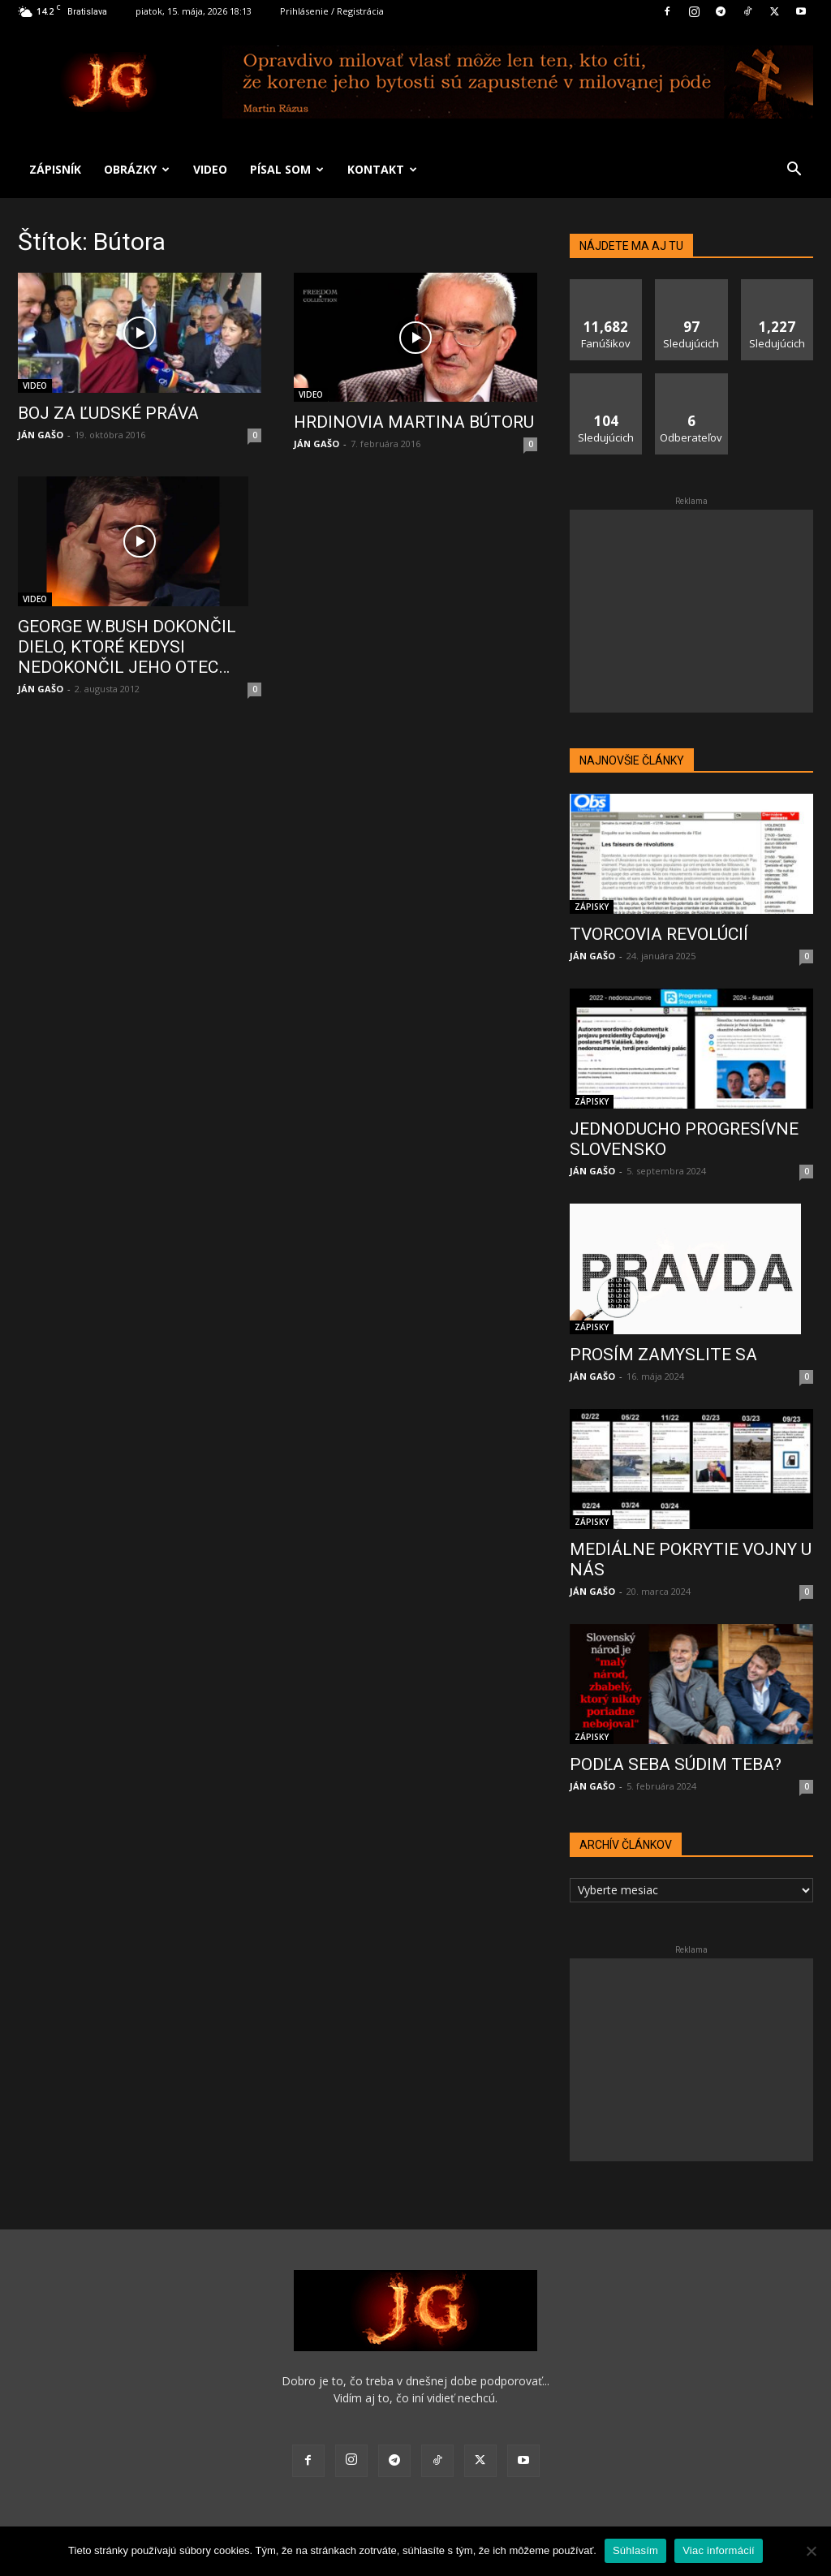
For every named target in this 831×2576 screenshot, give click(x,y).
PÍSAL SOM (287, 169)
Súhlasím (635, 2550)
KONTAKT (382, 169)
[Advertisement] (691, 611)
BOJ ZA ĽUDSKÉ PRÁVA (108, 413)
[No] (811, 2551)
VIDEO (210, 169)
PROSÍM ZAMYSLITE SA (663, 1354)
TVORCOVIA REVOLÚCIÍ (659, 934)
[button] (793, 171)
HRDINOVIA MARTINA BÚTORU (414, 422)
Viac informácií (718, 2550)
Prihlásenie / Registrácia (332, 11)
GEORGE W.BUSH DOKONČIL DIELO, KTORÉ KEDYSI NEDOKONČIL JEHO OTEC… (127, 647)
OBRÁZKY (137, 169)
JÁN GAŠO (40, 435)
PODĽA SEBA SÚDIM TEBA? (675, 1764)
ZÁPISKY (592, 906)
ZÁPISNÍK (55, 169)
